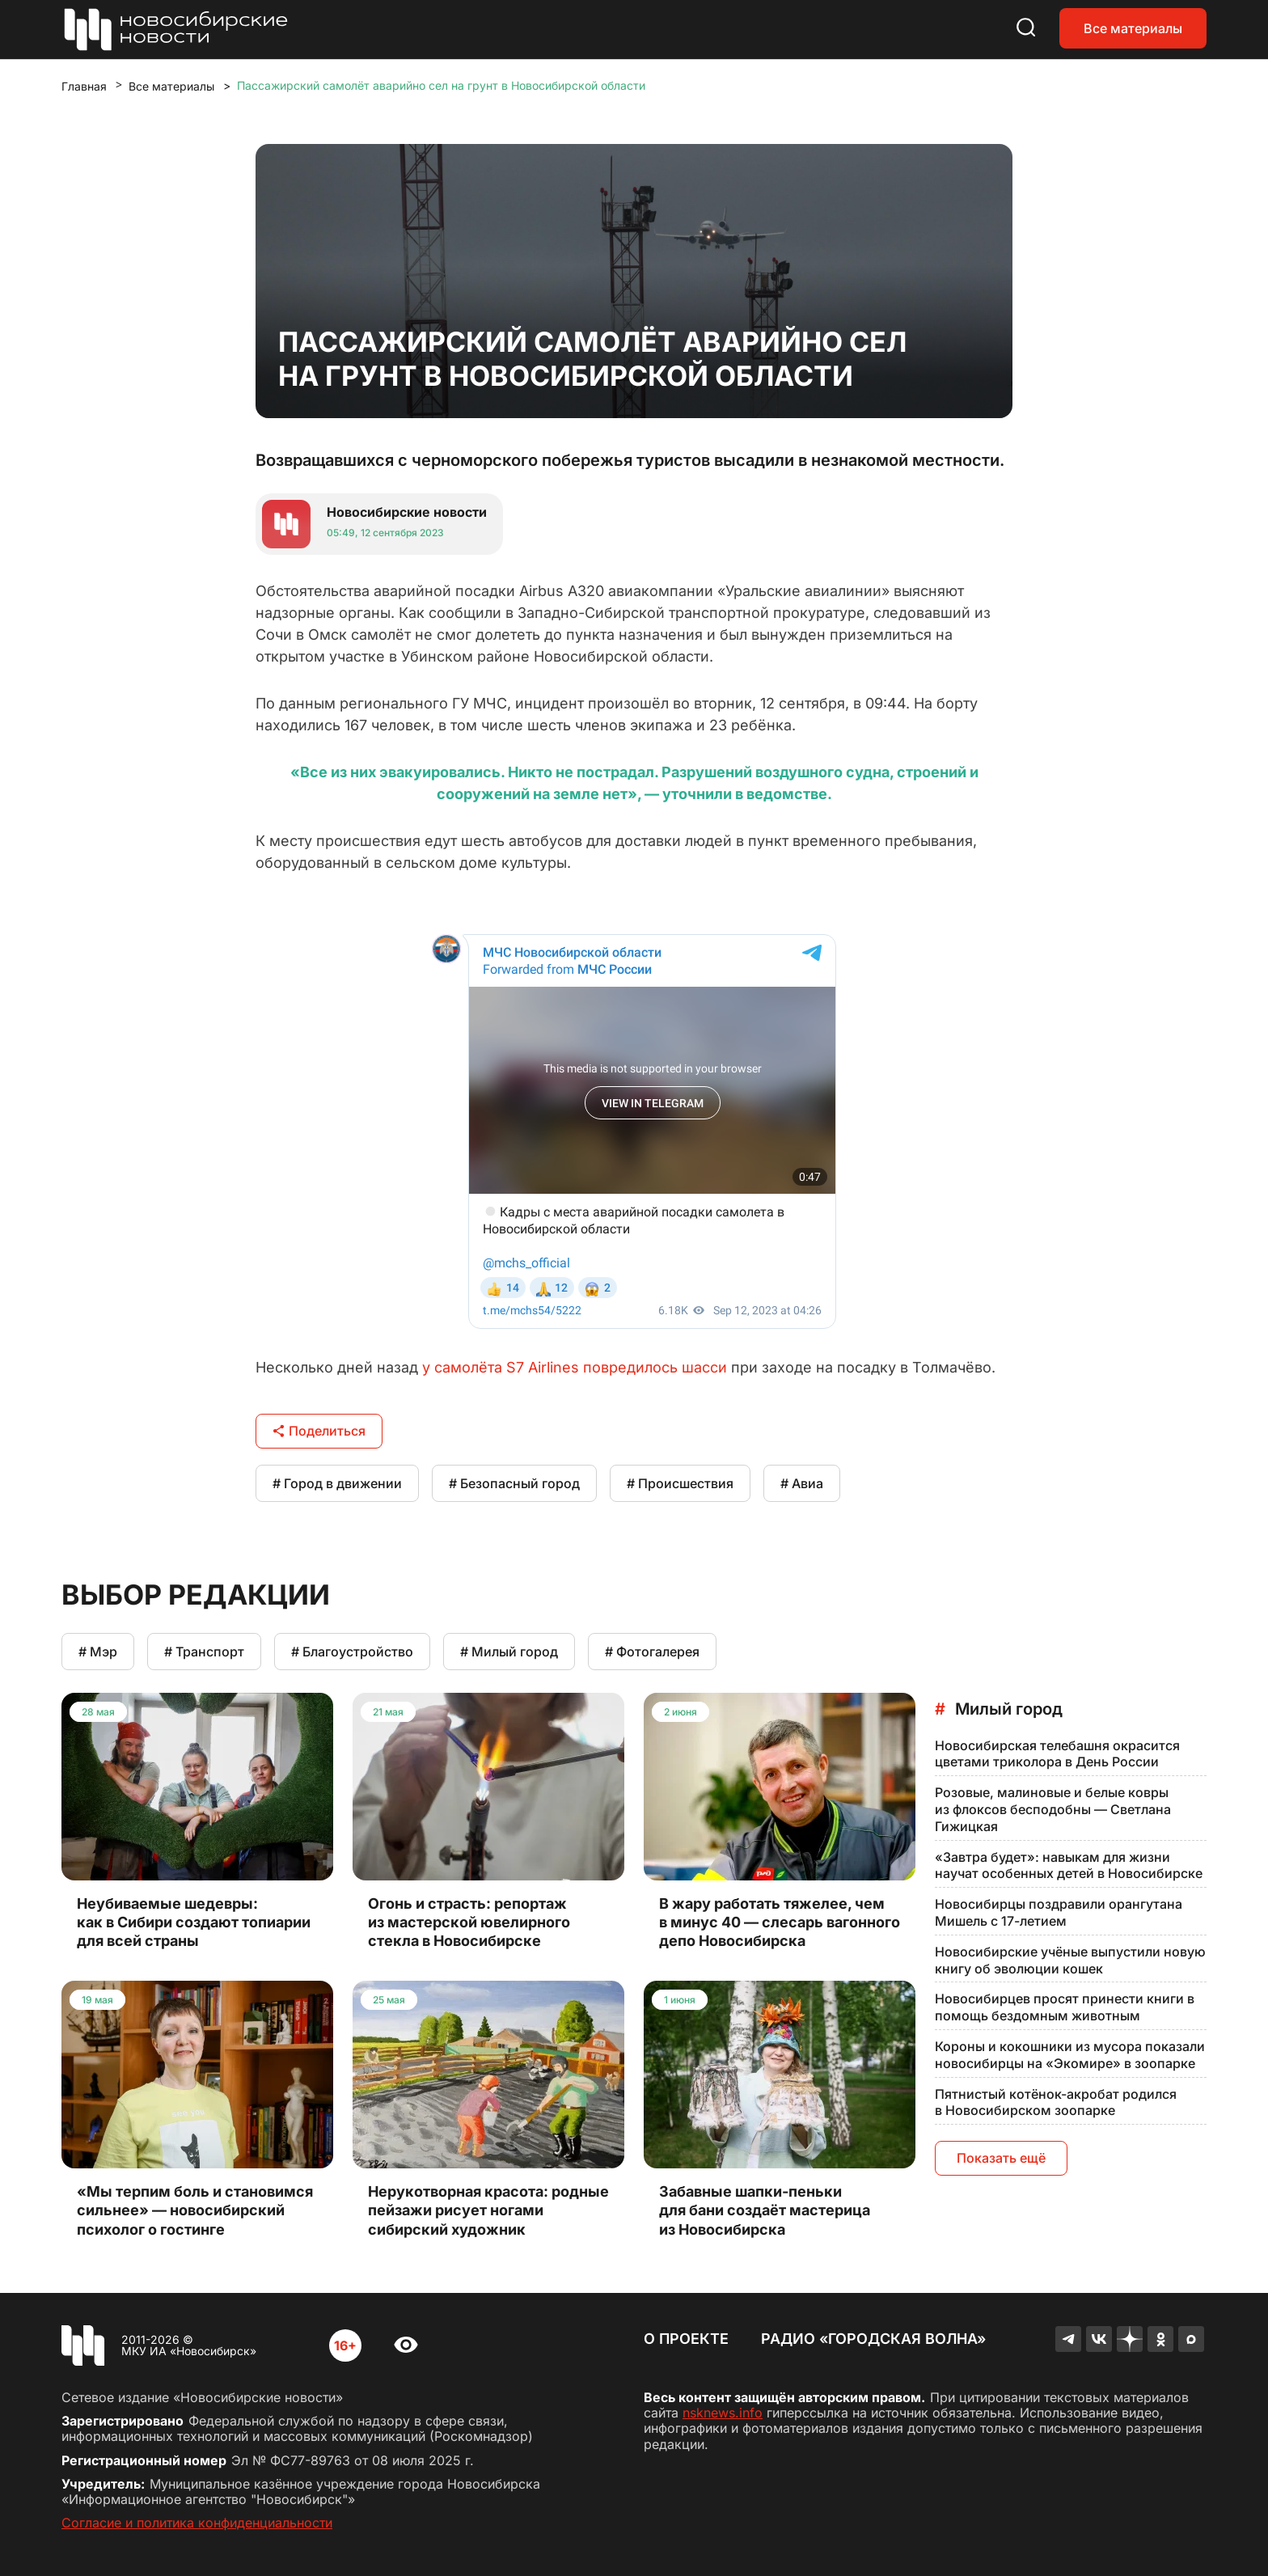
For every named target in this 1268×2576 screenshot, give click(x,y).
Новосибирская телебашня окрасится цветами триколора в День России (1057, 1753)
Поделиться (319, 1431)
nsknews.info (723, 2413)
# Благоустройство (352, 1651)
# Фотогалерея (652, 1651)
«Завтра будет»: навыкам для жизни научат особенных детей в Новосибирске (1068, 1865)
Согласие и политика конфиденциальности (196, 2523)
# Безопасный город (514, 1483)
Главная (84, 86)
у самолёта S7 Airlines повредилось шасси (574, 1367)
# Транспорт (204, 1651)
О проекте (686, 2338)
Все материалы (1133, 28)
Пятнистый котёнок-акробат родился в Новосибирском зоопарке (1056, 2102)
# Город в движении (337, 1483)
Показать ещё (1001, 2158)
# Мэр (97, 1651)
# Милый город (509, 1651)
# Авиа (801, 1483)
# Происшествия (680, 1483)
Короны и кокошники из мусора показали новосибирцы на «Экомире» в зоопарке (1070, 2054)
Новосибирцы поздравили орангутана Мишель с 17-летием (1058, 1912)
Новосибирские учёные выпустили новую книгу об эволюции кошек (1070, 1960)
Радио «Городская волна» (873, 2338)
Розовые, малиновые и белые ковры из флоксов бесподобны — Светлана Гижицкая (1053, 1809)
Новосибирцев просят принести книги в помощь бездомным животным (1064, 2007)
